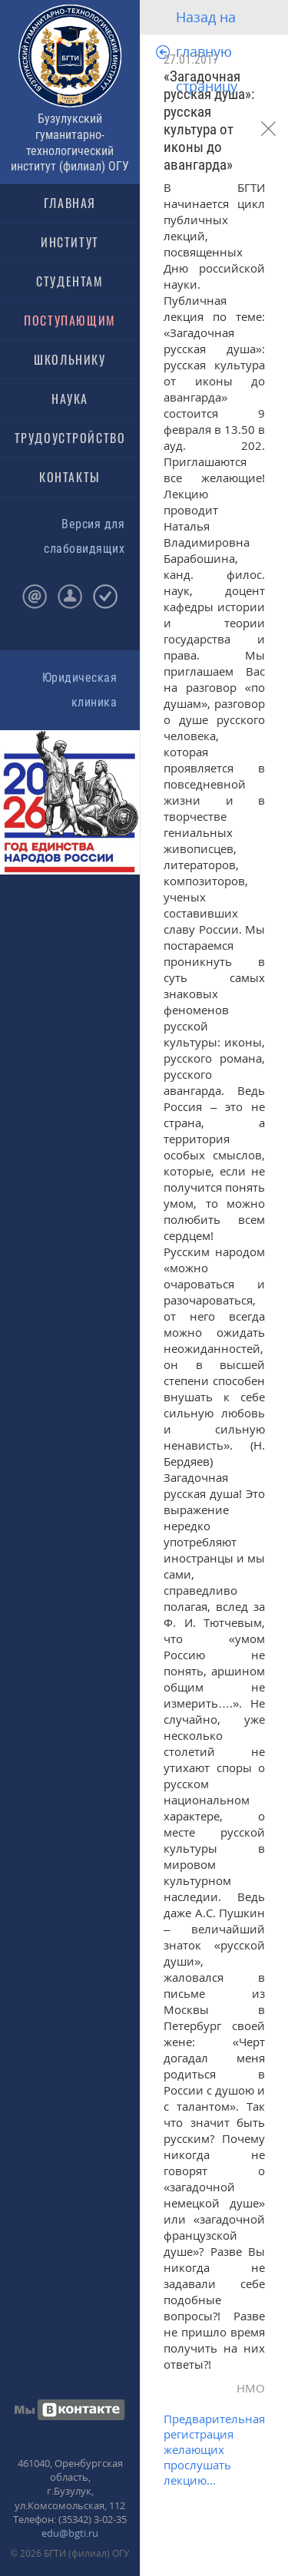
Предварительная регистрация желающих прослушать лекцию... (214, 2449)
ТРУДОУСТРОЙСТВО (70, 437)
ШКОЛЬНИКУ (69, 359)
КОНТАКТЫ (70, 477)
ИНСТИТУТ (70, 242)
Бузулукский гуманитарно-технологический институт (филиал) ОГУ (70, 142)
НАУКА (69, 398)
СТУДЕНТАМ (69, 281)
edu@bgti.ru (69, 2533)
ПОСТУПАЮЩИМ (70, 320)
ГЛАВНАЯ (70, 202)
